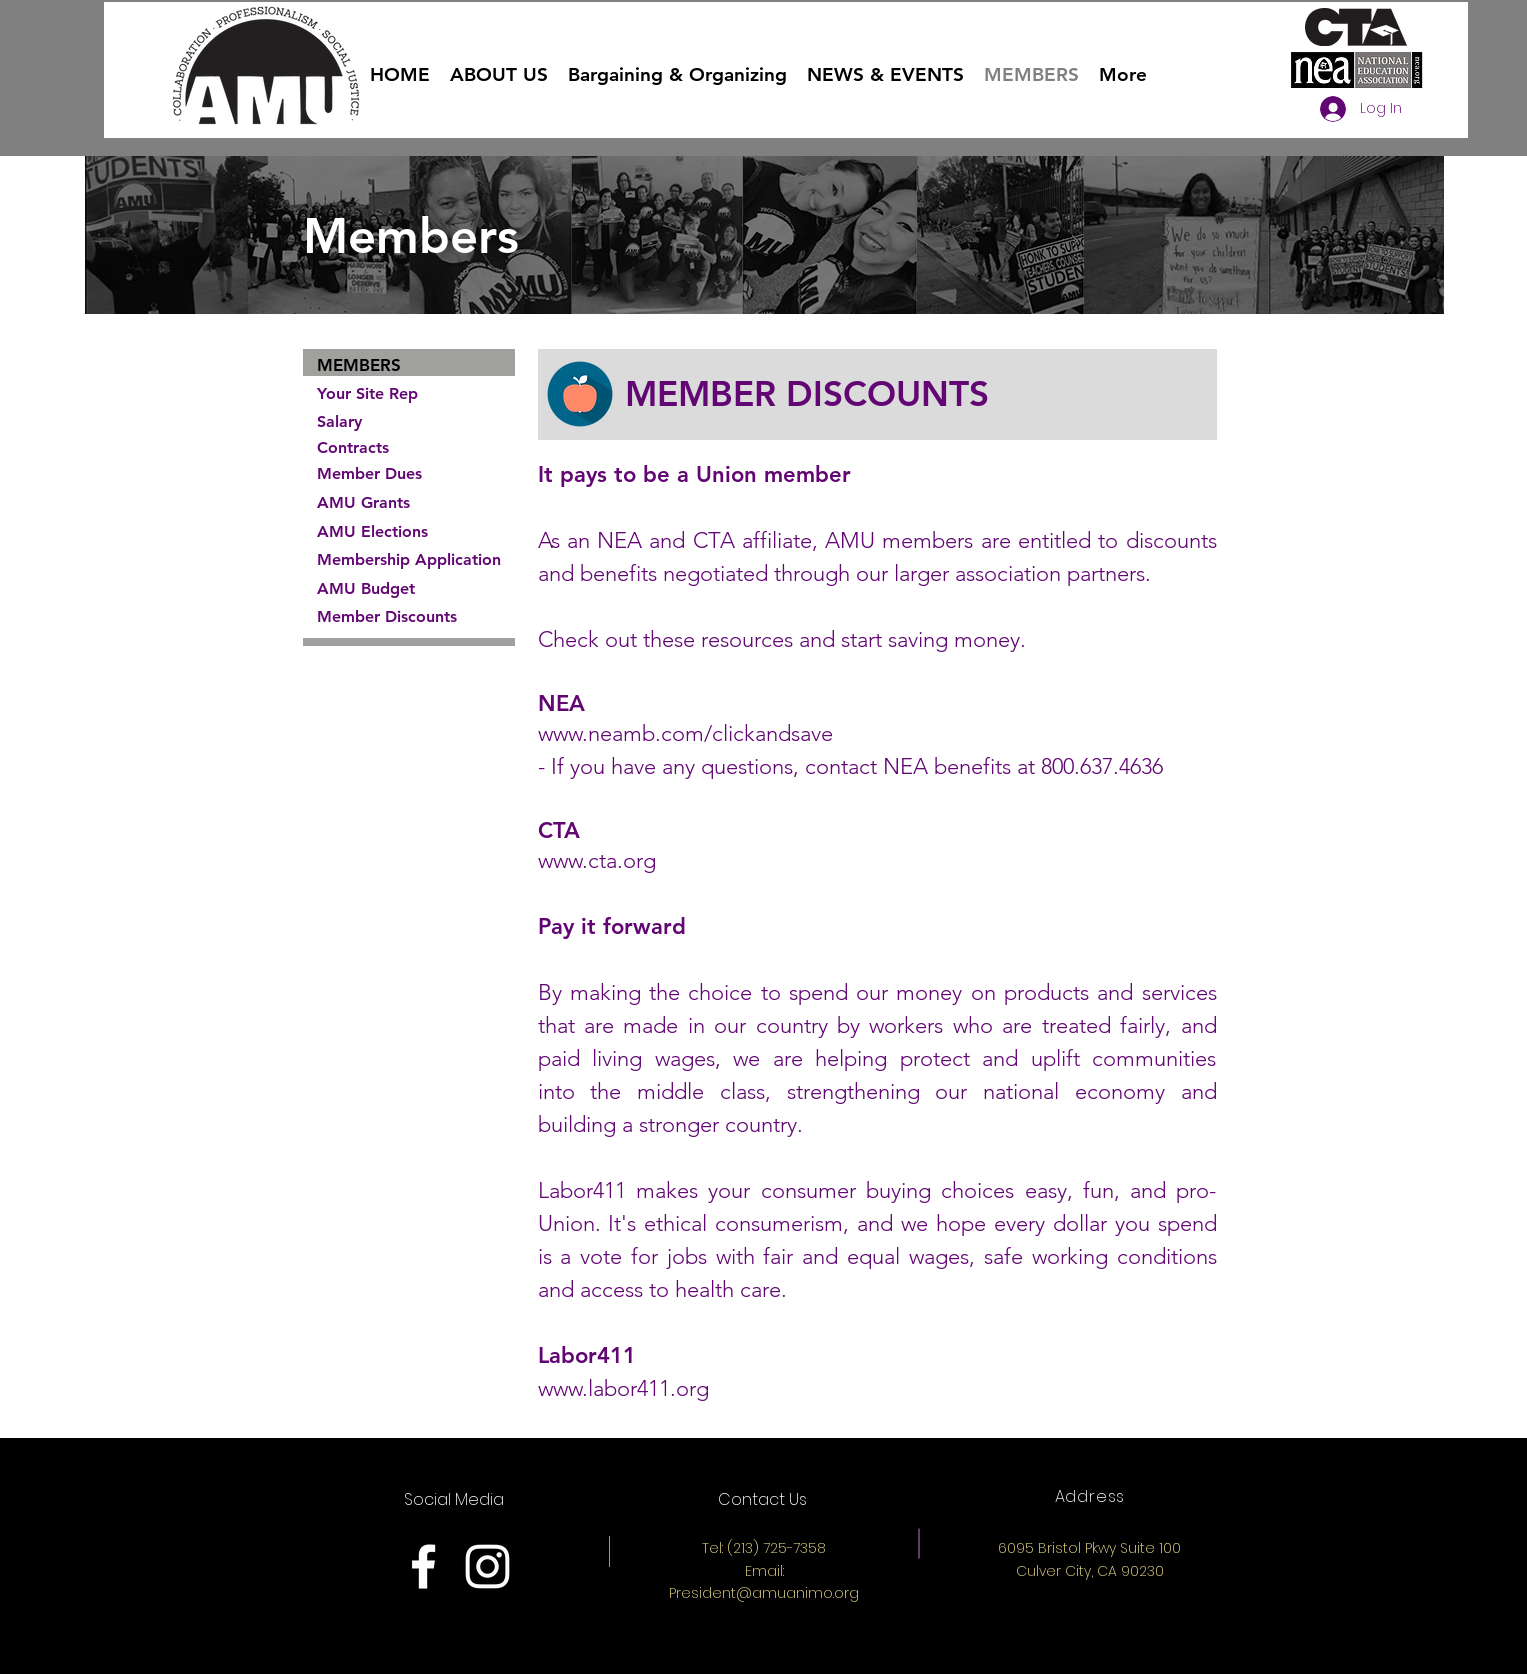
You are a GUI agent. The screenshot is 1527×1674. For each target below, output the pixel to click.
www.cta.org (597, 860)
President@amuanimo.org (764, 1593)
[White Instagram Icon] (487, 1566)
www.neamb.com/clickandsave (688, 733)
